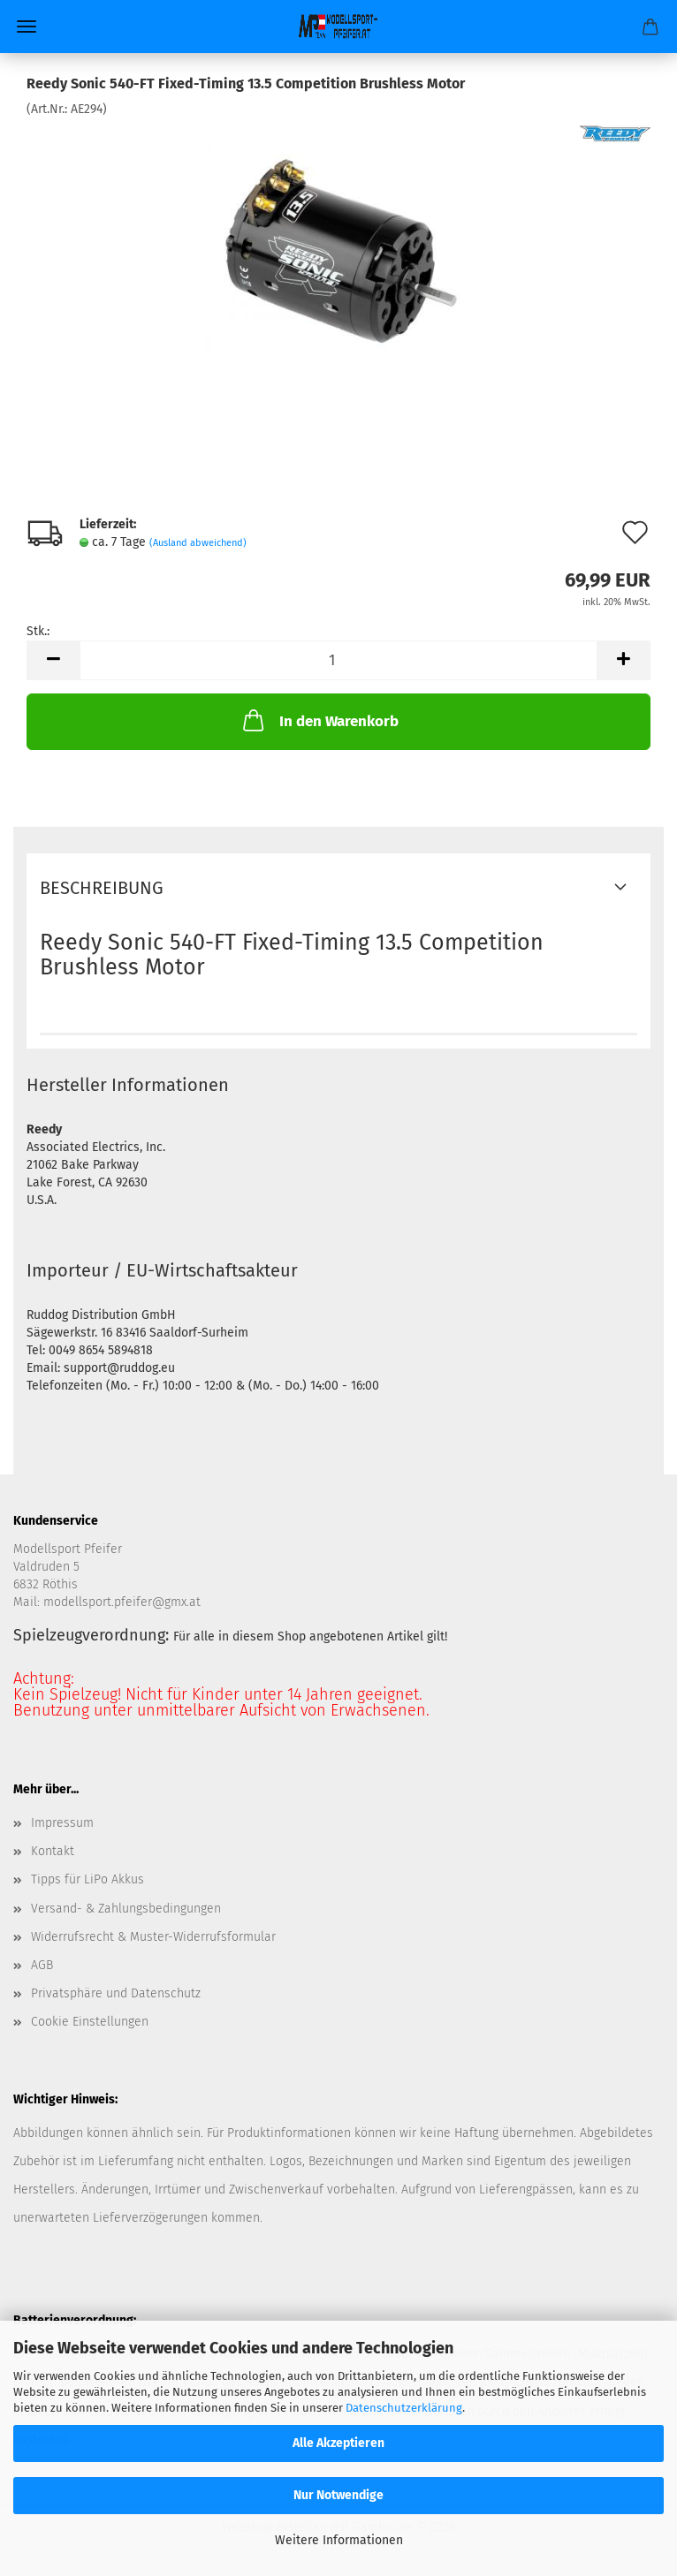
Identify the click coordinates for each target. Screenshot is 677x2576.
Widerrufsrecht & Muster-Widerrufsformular (153, 1936)
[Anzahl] (338, 660)
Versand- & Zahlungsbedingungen (126, 1908)
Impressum (62, 1822)
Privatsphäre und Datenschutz (116, 1993)
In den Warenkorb (319, 720)
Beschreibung (102, 887)
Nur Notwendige (338, 2495)
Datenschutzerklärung (404, 2407)
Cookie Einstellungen (89, 2021)
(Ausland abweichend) (198, 543)
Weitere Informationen (339, 2540)
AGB (42, 1965)
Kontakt (52, 1851)
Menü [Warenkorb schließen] (26, 26)
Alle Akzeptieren (338, 2443)
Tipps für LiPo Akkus (87, 1879)
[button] (53, 660)
